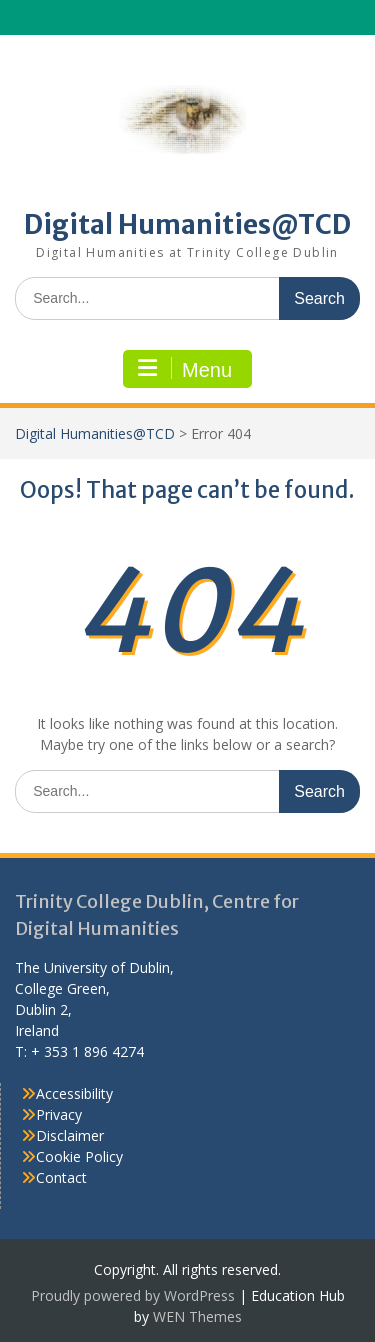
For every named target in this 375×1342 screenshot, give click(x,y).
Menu (185, 369)
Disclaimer (70, 1135)
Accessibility (74, 1093)
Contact (61, 1177)
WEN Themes (197, 1316)
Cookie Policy (79, 1156)
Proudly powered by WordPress (133, 1295)
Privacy (59, 1114)
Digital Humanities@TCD (187, 224)
